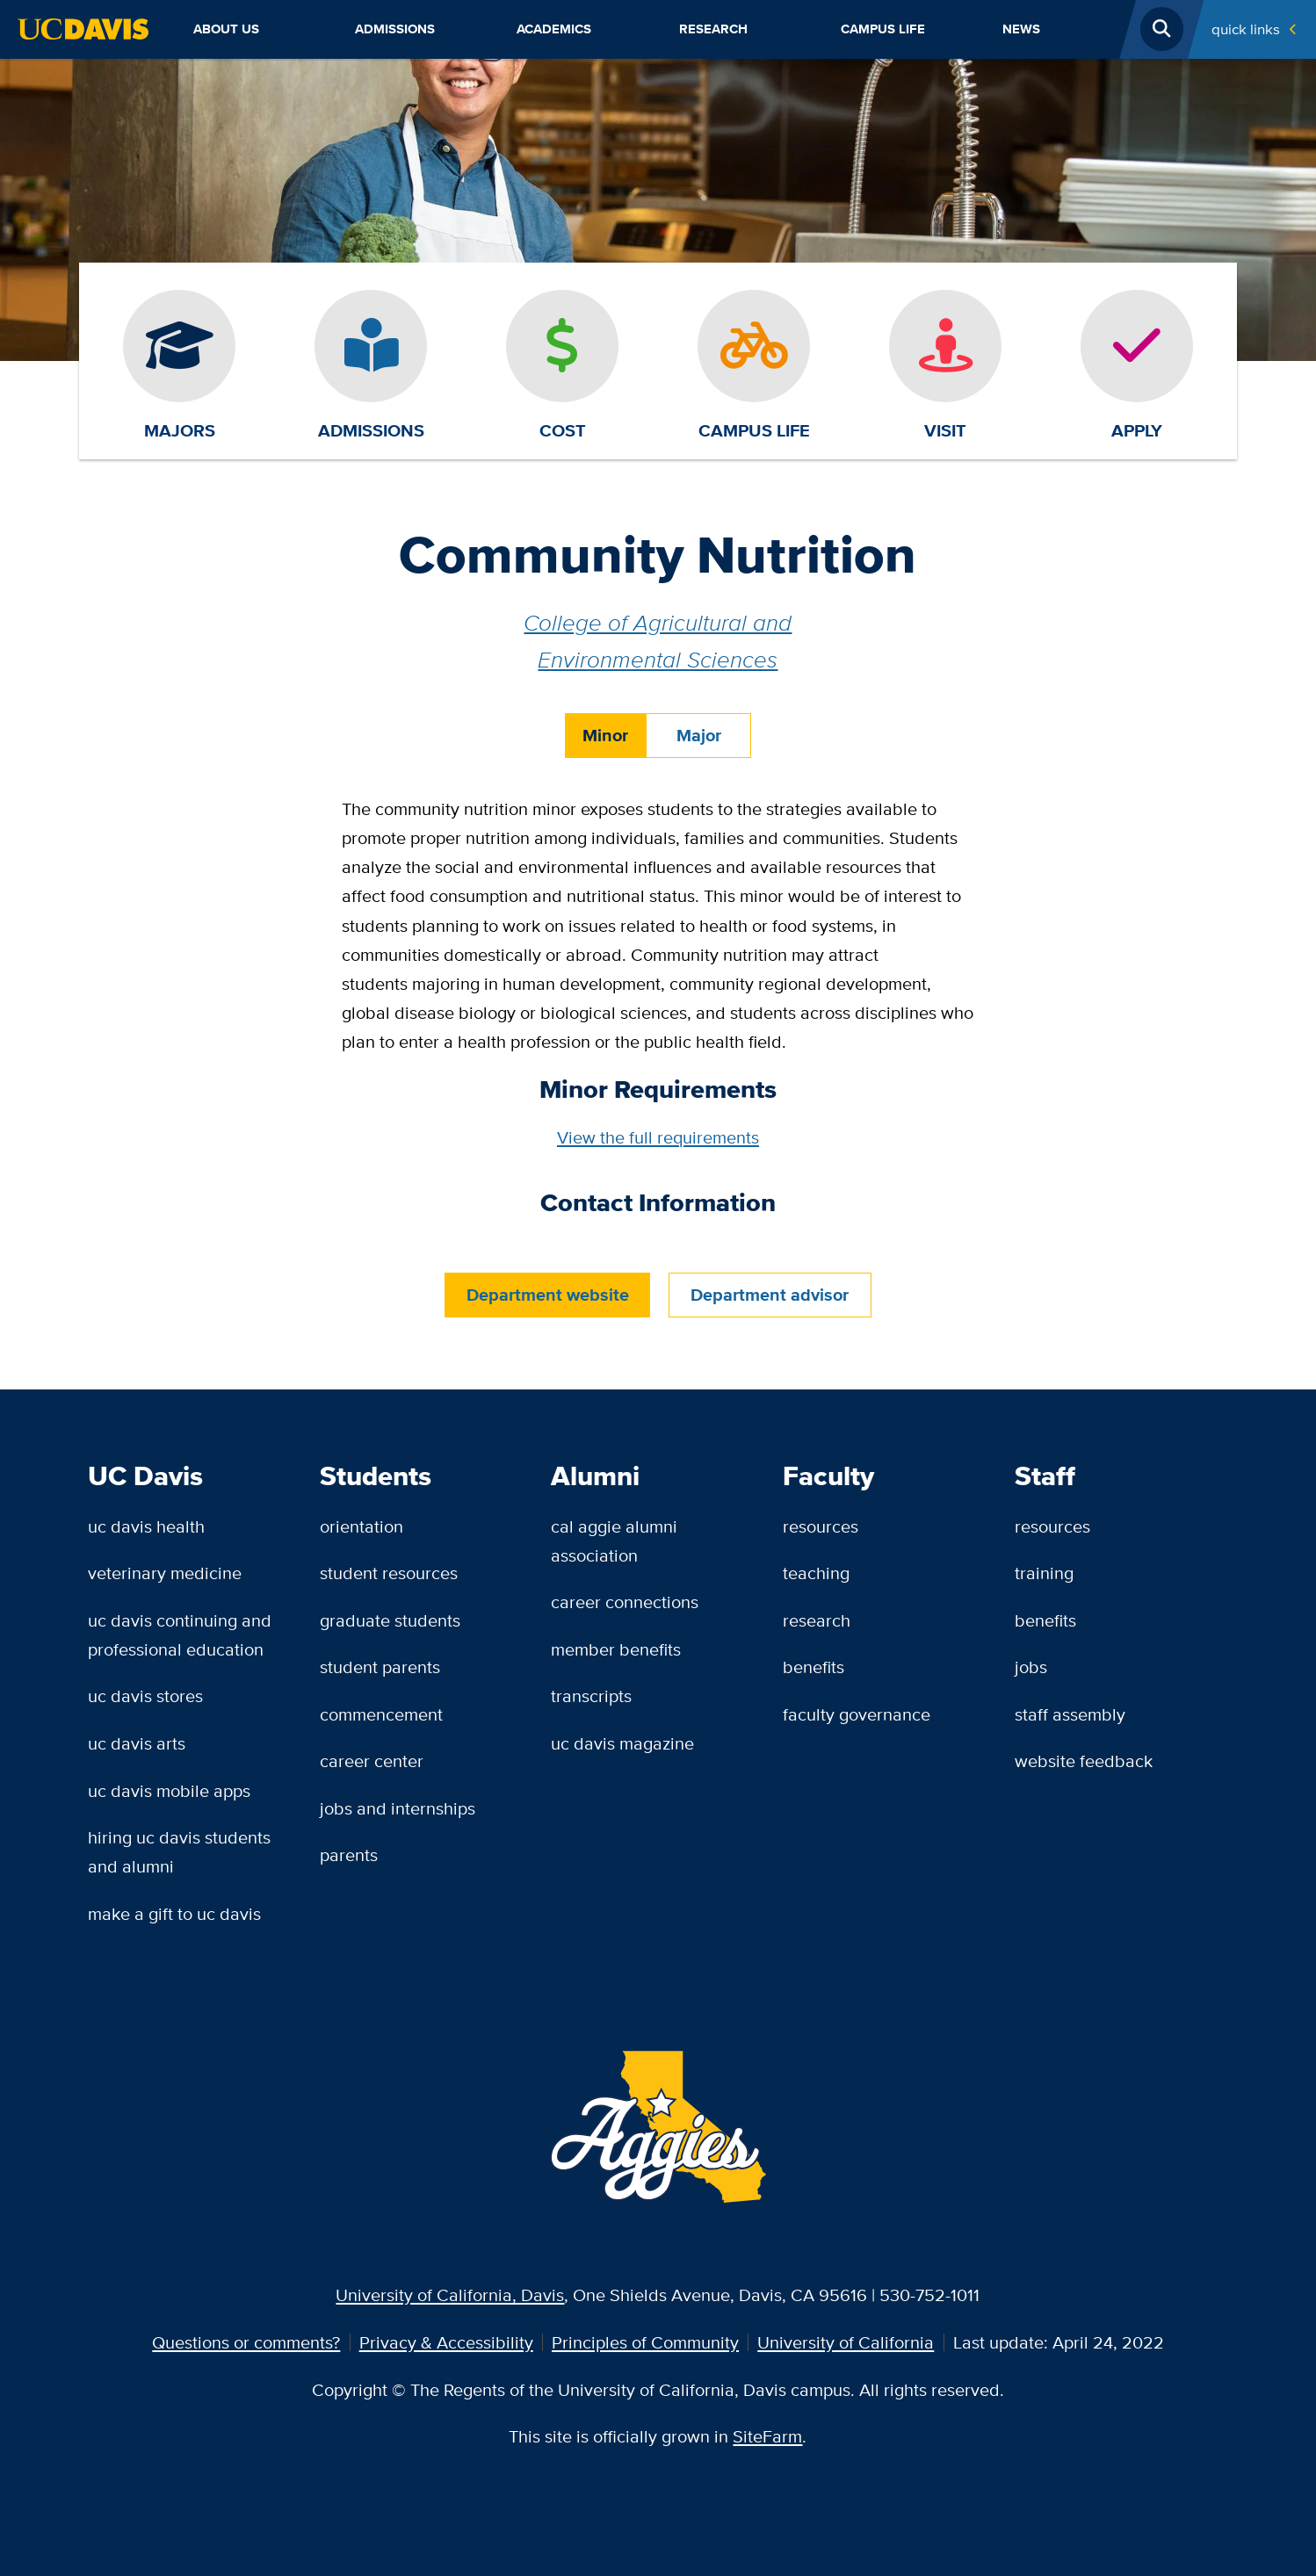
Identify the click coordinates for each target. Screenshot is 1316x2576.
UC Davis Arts (136, 1743)
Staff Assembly (1070, 1714)
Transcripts (591, 1695)
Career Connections (624, 1601)
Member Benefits (616, 1649)
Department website (547, 1294)
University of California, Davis (450, 2294)
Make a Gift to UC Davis (174, 1913)
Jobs (1031, 1666)
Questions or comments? (246, 2342)
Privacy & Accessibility (446, 2342)
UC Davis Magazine (622, 1743)
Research (713, 28)
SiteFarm (767, 2436)
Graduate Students (390, 1620)
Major (698, 735)
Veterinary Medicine (165, 1572)
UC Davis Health (146, 1526)
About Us (226, 28)
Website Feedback (1084, 1760)
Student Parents (380, 1666)
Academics (554, 28)
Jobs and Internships (397, 1808)
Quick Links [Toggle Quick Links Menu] (1245, 29)
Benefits (813, 1666)
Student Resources (389, 1572)
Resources (820, 1526)
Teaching (816, 1572)
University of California (845, 2342)
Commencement (381, 1714)
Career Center (371, 1760)
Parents (349, 1854)
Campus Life (883, 28)
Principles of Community (645, 2342)
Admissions (395, 28)
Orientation (361, 1526)
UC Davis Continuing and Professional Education (179, 1634)
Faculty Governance (856, 1714)
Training (1044, 1572)
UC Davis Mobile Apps (169, 1790)
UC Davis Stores (145, 1695)
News (1021, 28)
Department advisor (770, 1295)
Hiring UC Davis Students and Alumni (179, 1851)
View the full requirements (658, 1137)
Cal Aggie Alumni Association (614, 1540)
